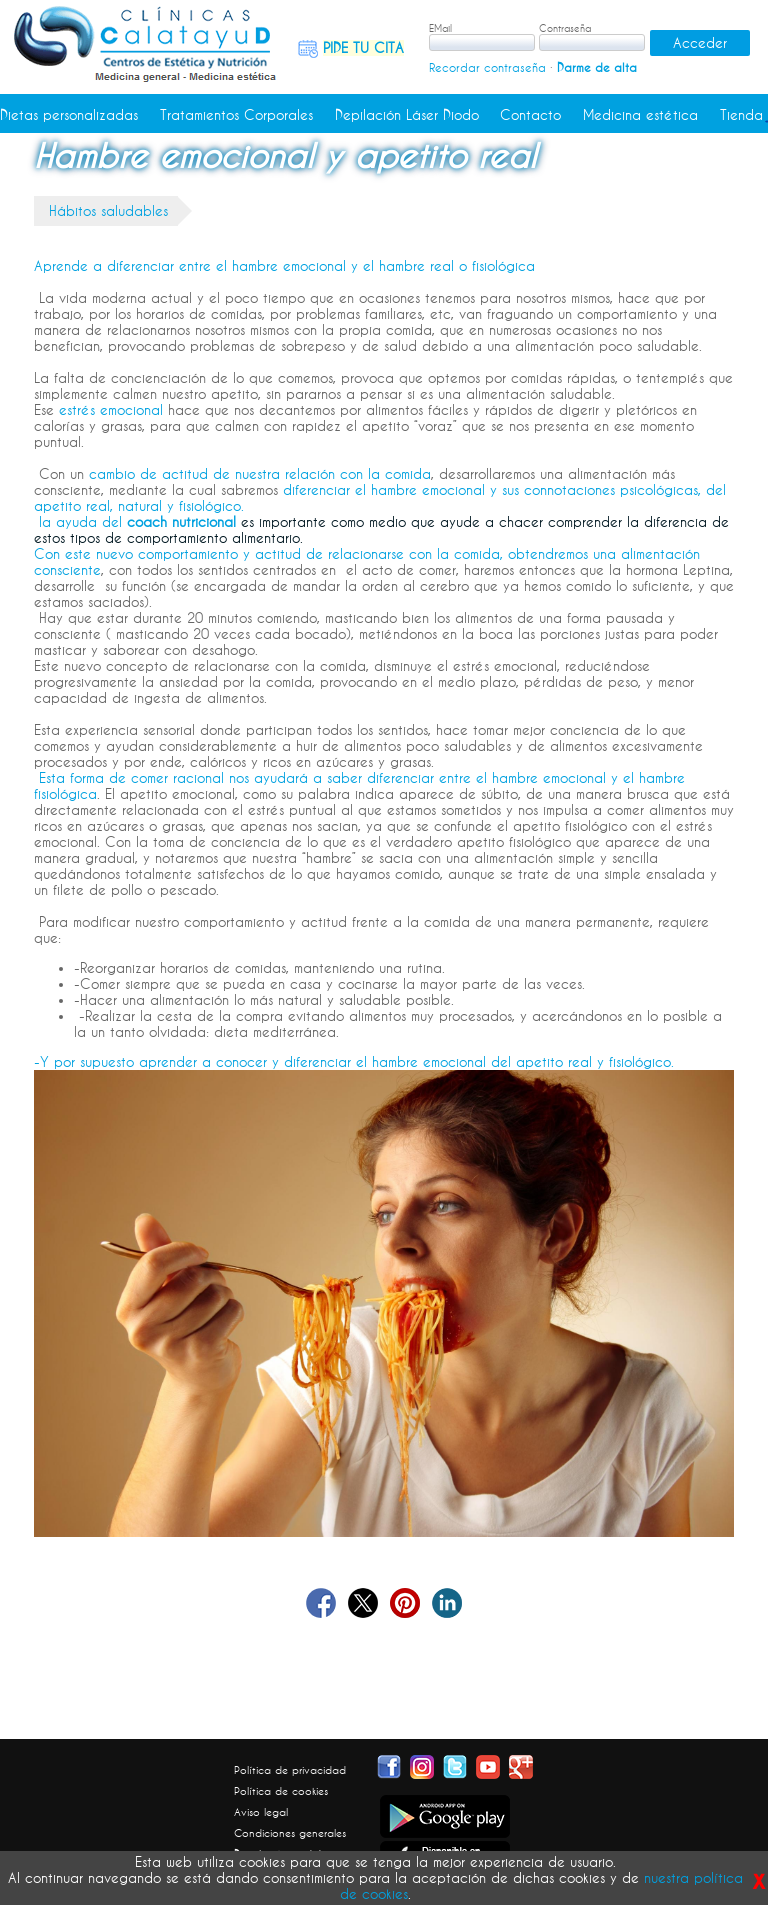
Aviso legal (261, 1812)
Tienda (741, 115)
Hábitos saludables (108, 211)
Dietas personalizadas (69, 115)
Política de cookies (281, 1791)
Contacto (530, 115)
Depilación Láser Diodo (407, 115)
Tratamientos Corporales (236, 115)
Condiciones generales (290, 1833)
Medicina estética (640, 115)
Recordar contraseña (487, 67)
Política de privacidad (290, 1770)
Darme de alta (597, 67)
